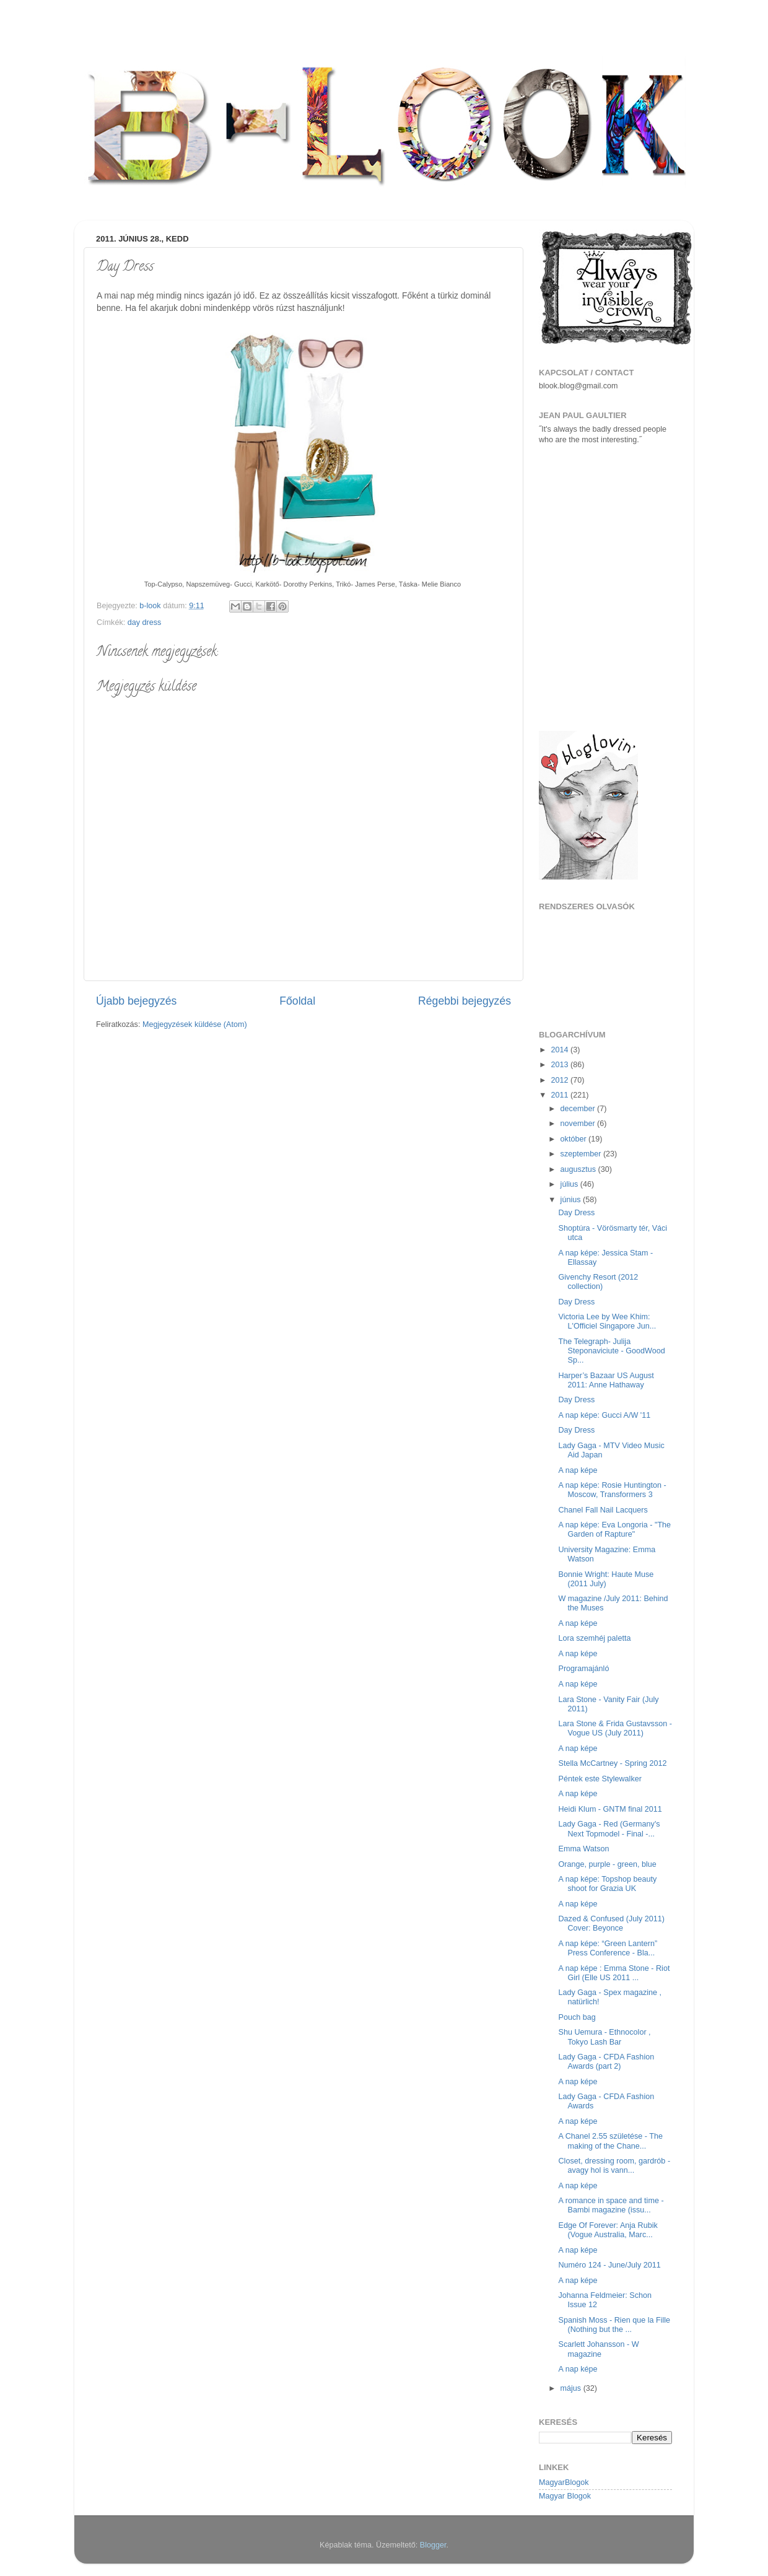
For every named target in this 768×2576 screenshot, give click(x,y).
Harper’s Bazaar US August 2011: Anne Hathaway (605, 1380)
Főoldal (297, 1001)
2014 (560, 1050)
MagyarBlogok (564, 2482)
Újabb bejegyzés (136, 1001)
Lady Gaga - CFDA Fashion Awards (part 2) (606, 2062)
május (572, 2388)
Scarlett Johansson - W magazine (598, 2349)
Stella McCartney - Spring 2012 (612, 1763)
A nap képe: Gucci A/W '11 (604, 1415)
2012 (560, 1080)
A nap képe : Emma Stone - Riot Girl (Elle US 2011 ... (614, 1973)
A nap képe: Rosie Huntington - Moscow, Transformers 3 (612, 1490)
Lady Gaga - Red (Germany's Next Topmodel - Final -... (609, 1829)
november (579, 1123)
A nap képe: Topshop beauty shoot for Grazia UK (607, 1884)
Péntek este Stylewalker (599, 1779)
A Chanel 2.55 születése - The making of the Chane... (610, 2141)
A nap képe (577, 1470)
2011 (560, 1095)
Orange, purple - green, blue (607, 1864)
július (570, 1184)
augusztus (579, 1169)
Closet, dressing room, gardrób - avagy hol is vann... (614, 2166)
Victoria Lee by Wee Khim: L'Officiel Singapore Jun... (607, 1321)
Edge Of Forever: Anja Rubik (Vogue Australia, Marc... (607, 2230)
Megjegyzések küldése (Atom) (194, 1024)
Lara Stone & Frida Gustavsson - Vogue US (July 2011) (614, 1728)
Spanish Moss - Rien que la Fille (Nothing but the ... (614, 2325)
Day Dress (576, 1212)
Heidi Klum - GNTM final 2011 (609, 1809)
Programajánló (583, 1668)
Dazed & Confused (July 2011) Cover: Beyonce (611, 1923)
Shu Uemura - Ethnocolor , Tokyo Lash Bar (604, 2037)
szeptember (582, 1154)
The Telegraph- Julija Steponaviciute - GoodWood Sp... (611, 1350)
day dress (145, 622)
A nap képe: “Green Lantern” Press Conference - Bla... (607, 1948)
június (572, 1199)
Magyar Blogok (565, 2496)
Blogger (433, 2545)
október (575, 1139)
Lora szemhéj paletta (594, 1638)
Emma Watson (583, 1849)
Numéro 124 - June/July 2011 (609, 2265)
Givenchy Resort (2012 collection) (598, 1282)
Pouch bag (576, 2017)
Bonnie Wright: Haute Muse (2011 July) (605, 1579)
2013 (560, 1064)
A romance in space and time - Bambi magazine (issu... (610, 2205)
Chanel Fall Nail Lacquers (602, 1510)
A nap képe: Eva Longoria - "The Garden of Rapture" (614, 1530)
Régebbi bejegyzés (464, 1001)
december (579, 1108)
